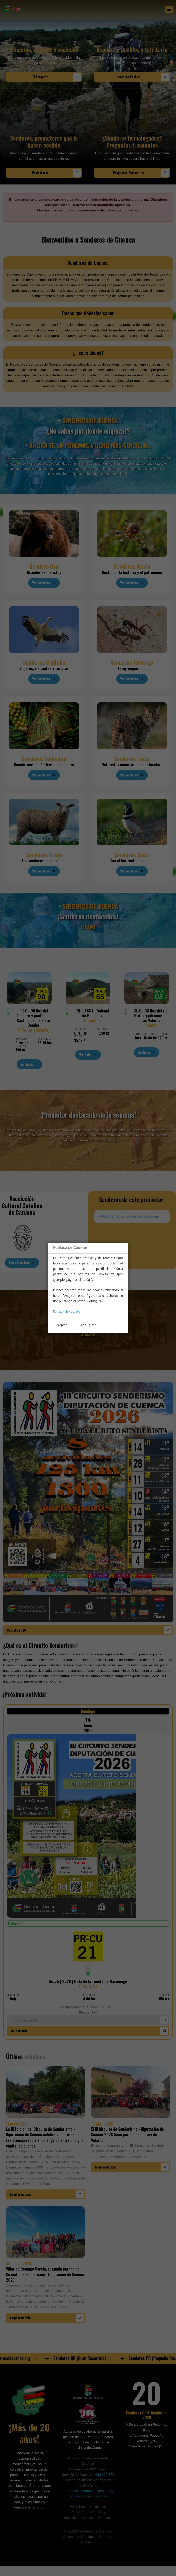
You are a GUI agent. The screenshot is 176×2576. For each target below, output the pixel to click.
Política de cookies (66, 1311)
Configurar (88, 1325)
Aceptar (61, 1325)
